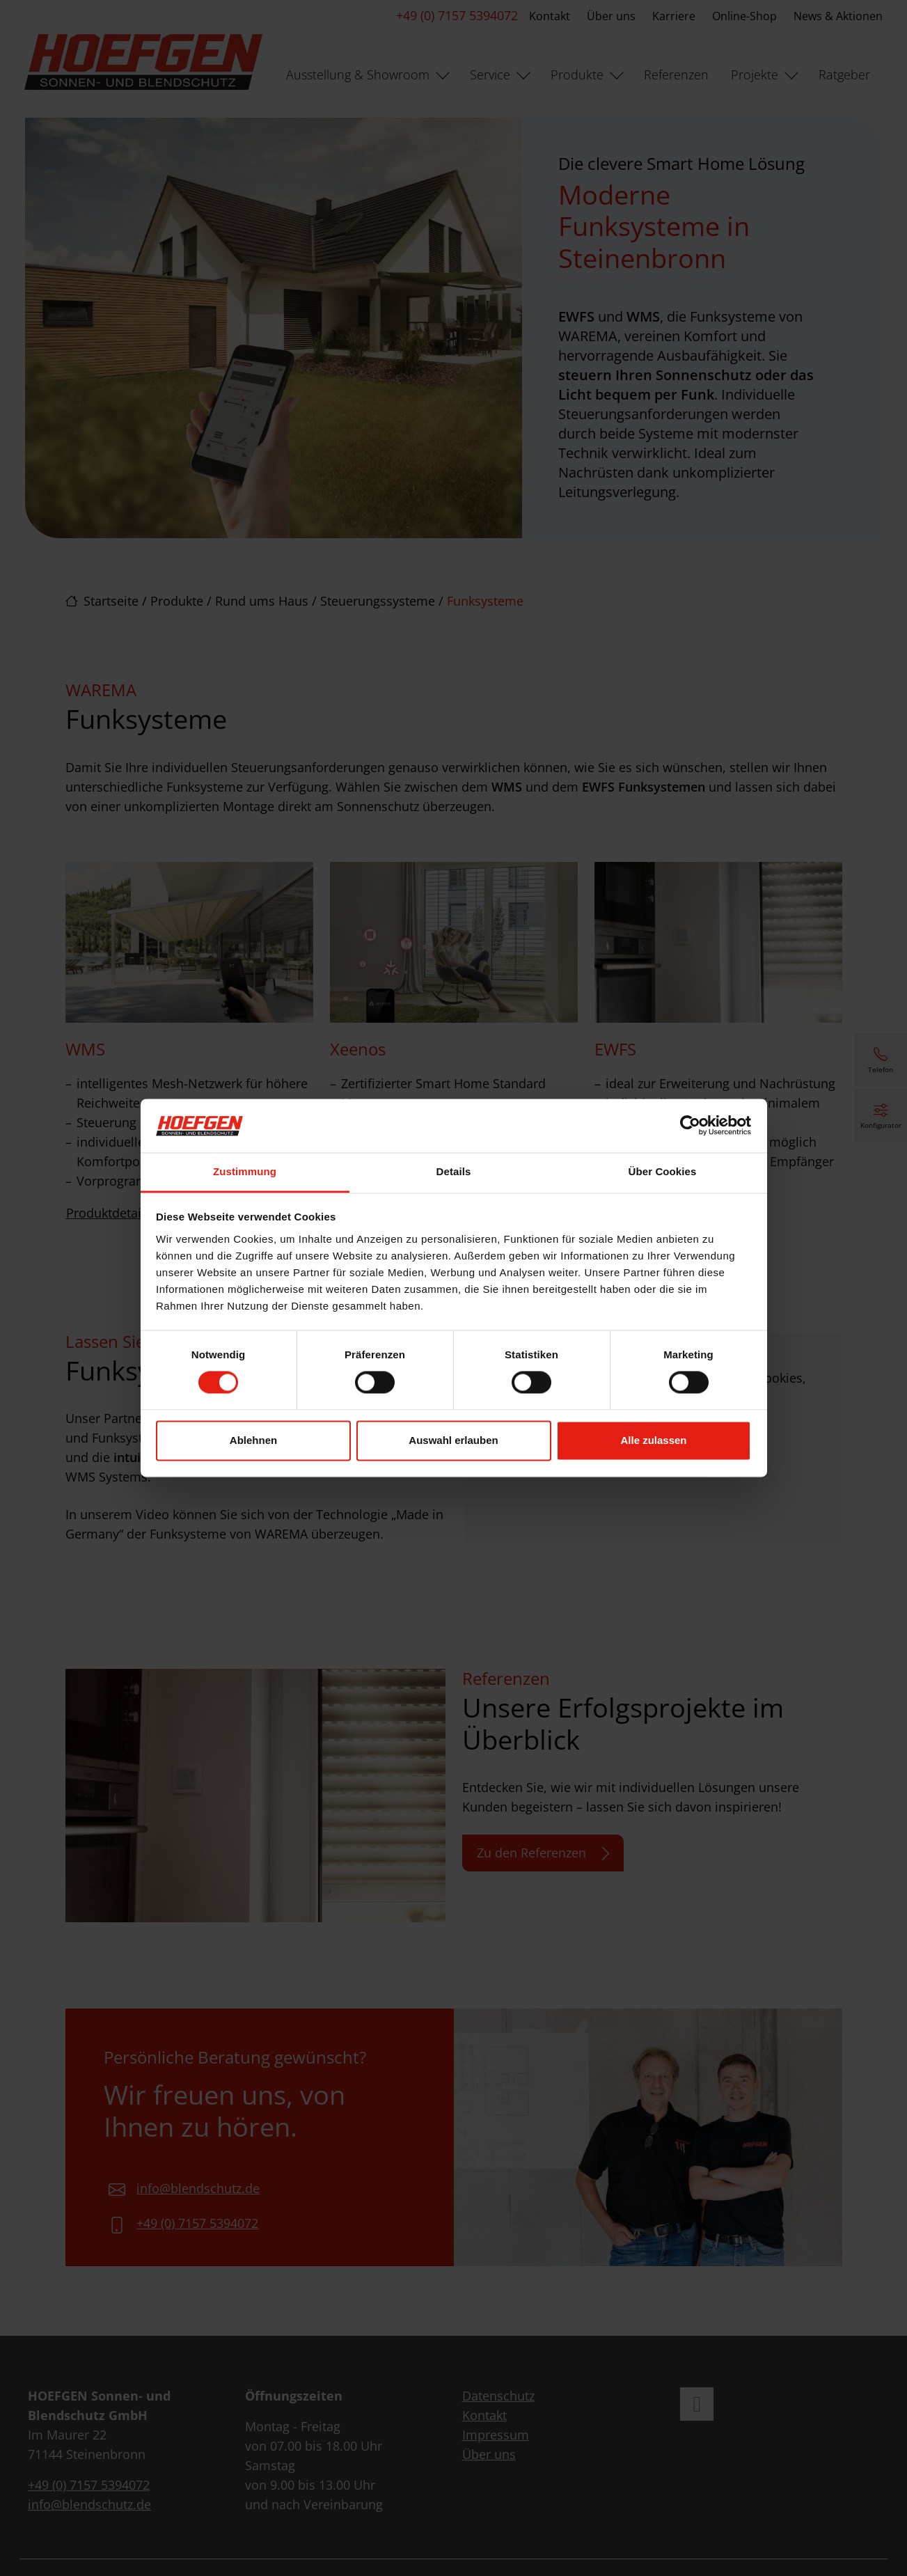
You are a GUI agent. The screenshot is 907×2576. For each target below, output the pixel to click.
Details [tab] (453, 1171)
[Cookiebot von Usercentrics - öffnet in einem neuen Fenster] (690, 1125)
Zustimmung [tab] (244, 1171)
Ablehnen (253, 1440)
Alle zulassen (653, 1440)
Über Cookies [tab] (663, 1171)
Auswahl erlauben (453, 1440)
